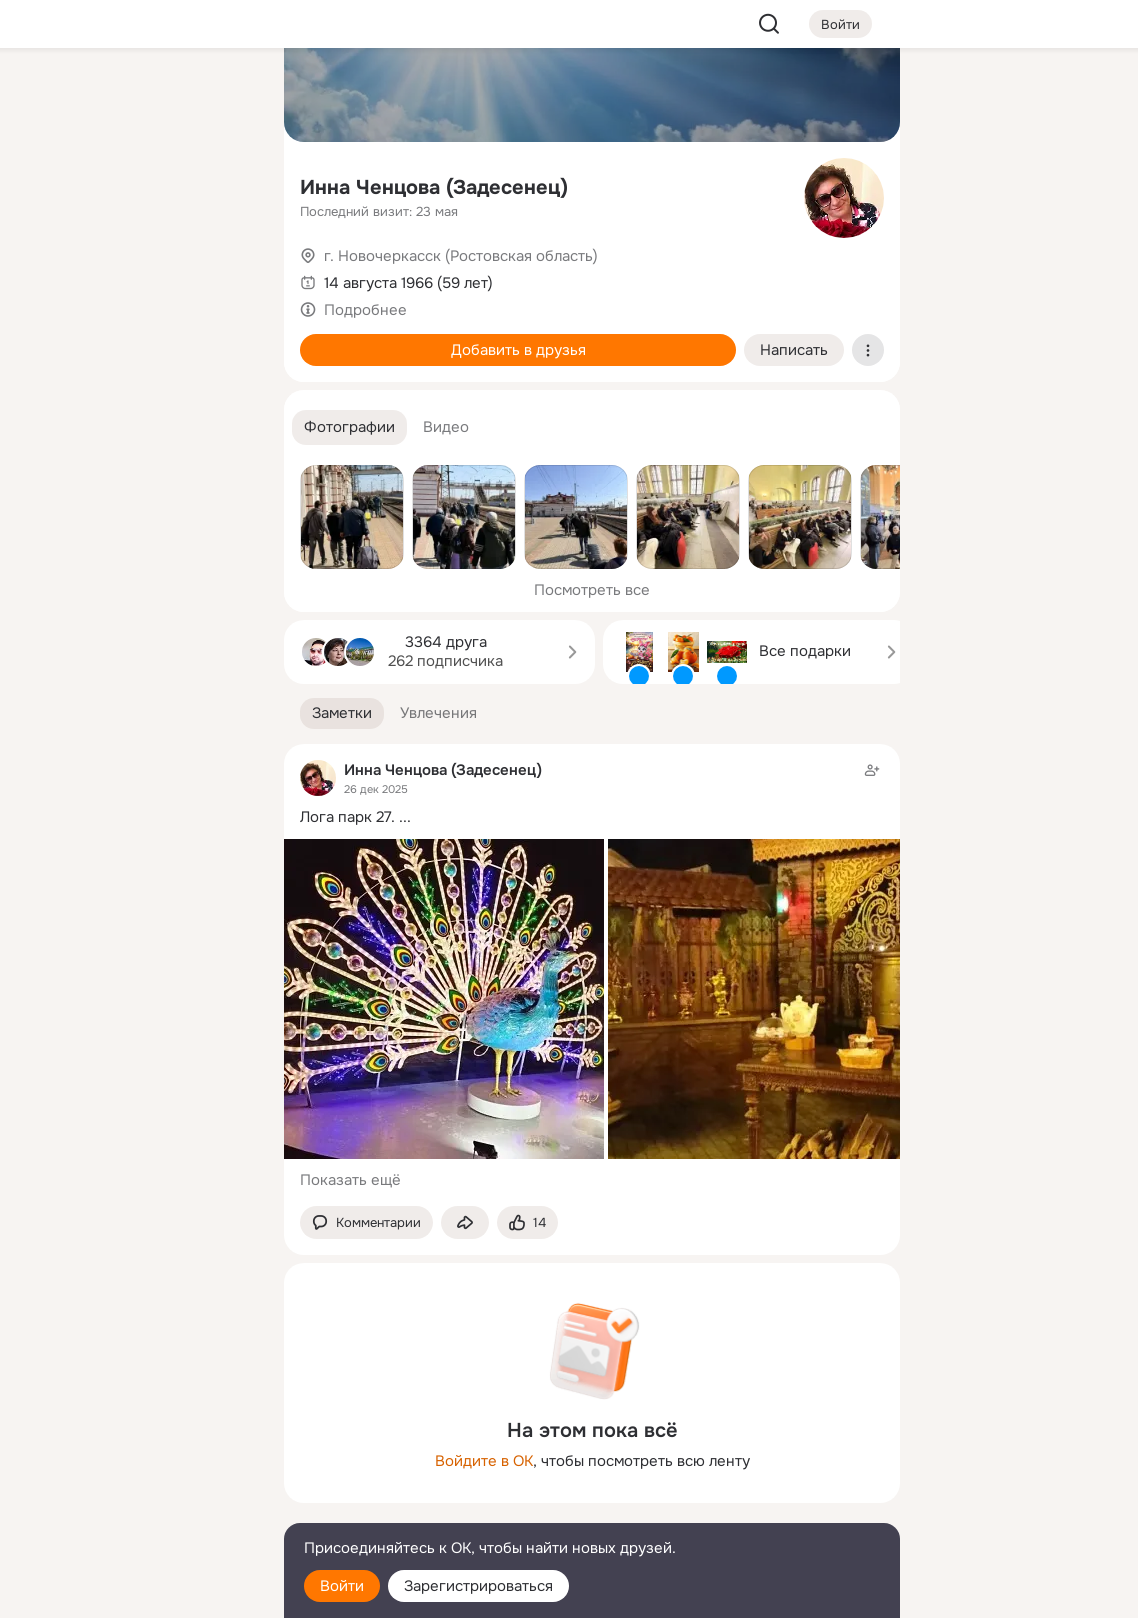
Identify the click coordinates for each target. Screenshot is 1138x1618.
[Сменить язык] (136, 1506)
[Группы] (224, 96)
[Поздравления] (136, 272)
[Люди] (136, 184)
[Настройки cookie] (136, 1591)
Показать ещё (350, 1180)
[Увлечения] (136, 96)
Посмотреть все (592, 590)
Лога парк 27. (347, 817)
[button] (349, 427)
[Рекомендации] (136, 360)
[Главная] (48, 96)
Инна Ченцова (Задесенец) (434, 187)
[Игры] (224, 272)
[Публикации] (48, 184)
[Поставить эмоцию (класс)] (527, 1222)
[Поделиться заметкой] (465, 1222)
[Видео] (224, 184)
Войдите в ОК (484, 1461)
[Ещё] (136, 1463)
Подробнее (365, 310)
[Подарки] (48, 272)
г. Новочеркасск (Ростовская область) (461, 256)
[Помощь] (48, 360)
